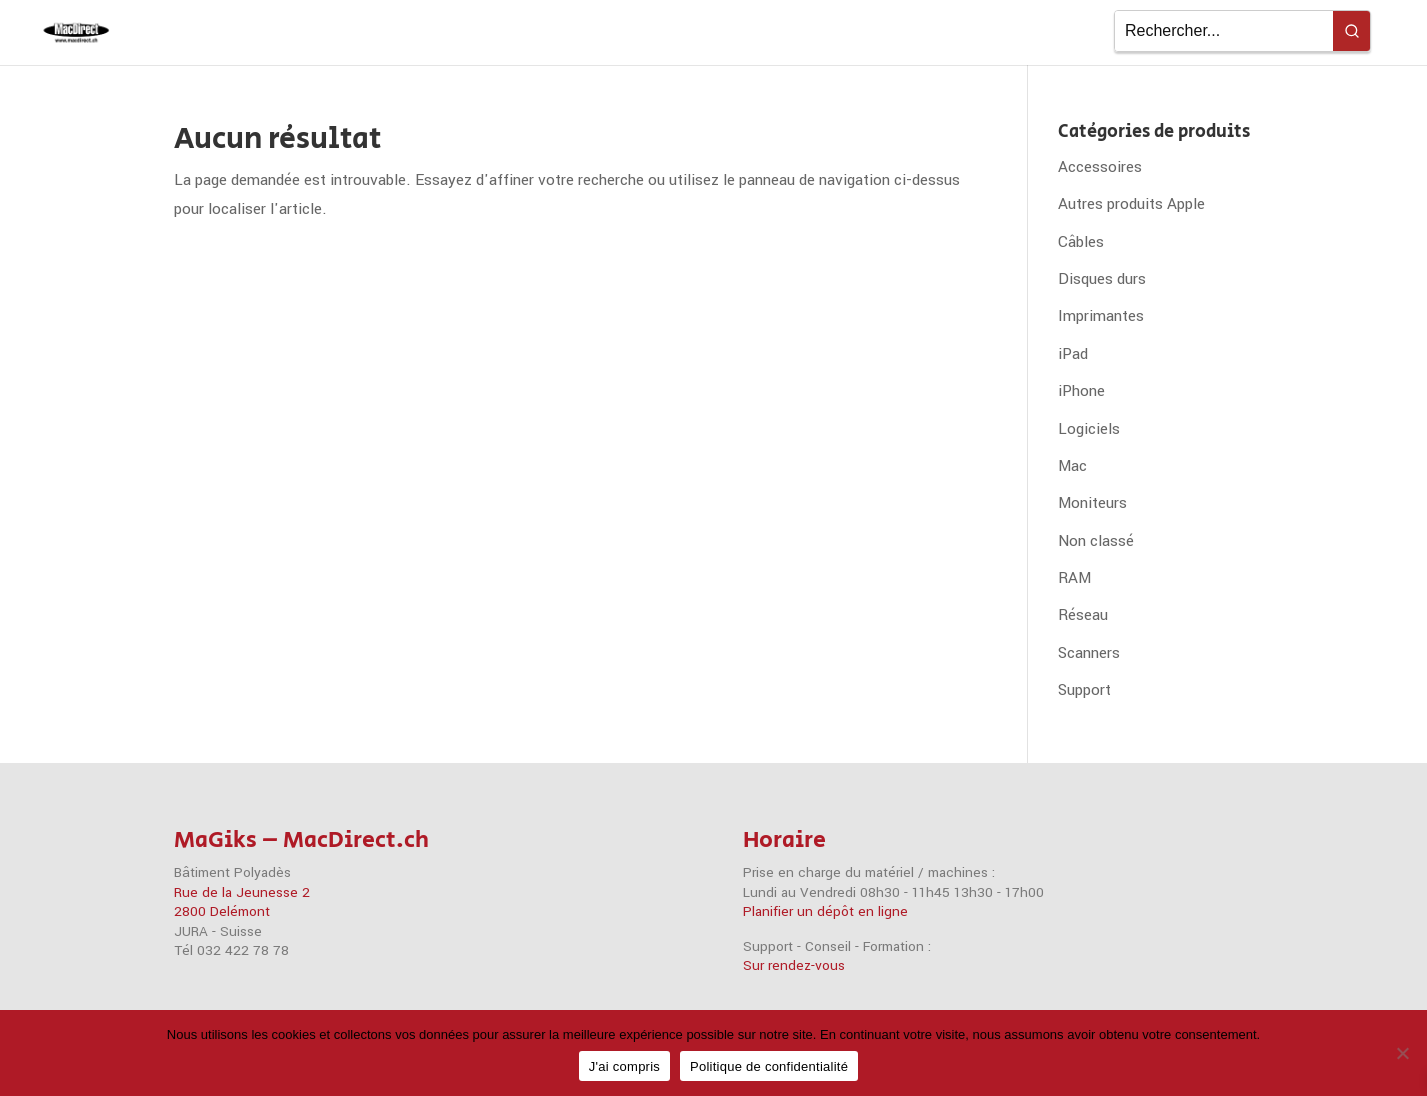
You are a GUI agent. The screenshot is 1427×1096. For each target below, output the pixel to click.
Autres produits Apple (1131, 204)
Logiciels (1089, 429)
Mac (1072, 466)
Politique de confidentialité (769, 1066)
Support (1084, 690)
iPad (1073, 354)
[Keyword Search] (1224, 31)
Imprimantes (1101, 316)
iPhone (1081, 391)
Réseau (1083, 615)
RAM (1074, 578)
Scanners (1089, 653)
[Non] (1402, 1053)
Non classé (1096, 541)
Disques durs (1102, 279)
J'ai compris (624, 1066)
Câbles (1081, 242)
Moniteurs (1092, 503)
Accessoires (1100, 167)
